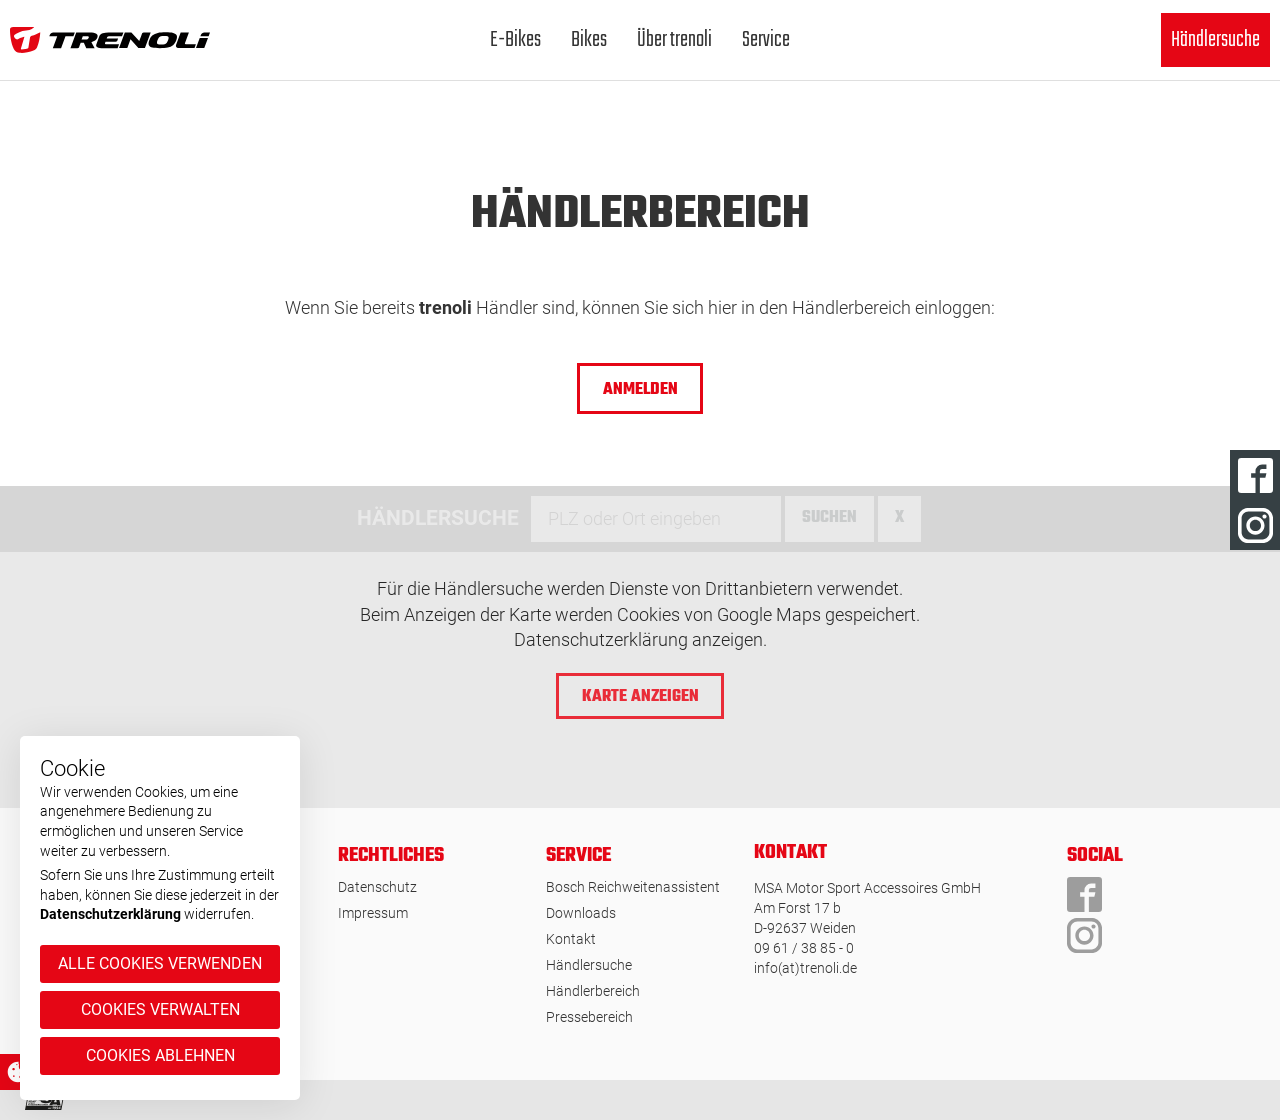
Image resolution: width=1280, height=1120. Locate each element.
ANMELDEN (640, 390)
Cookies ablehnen (160, 1055)
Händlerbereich (593, 991)
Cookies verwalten (160, 1009)
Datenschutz (377, 887)
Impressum (373, 913)
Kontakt (571, 939)
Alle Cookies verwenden (160, 963)
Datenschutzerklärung (110, 914)
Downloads (581, 913)
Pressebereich (589, 1017)
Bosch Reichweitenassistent (633, 887)
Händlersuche (1215, 40)
